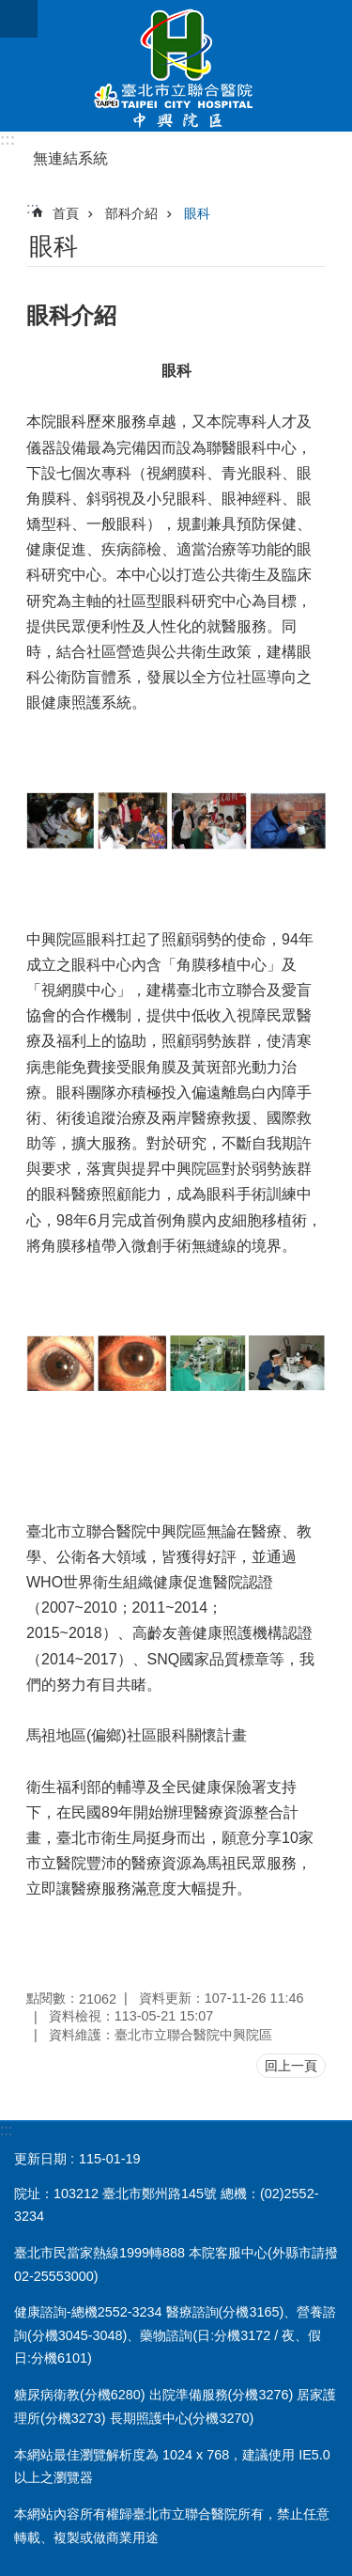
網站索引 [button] (19, 19)
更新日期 (40, 2158)
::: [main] (32, 208)
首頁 (66, 213)
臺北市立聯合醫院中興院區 (176, 66)
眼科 (197, 213)
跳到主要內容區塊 (9, 9)
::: (7, 140)
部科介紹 (131, 213)
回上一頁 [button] (291, 2065)
